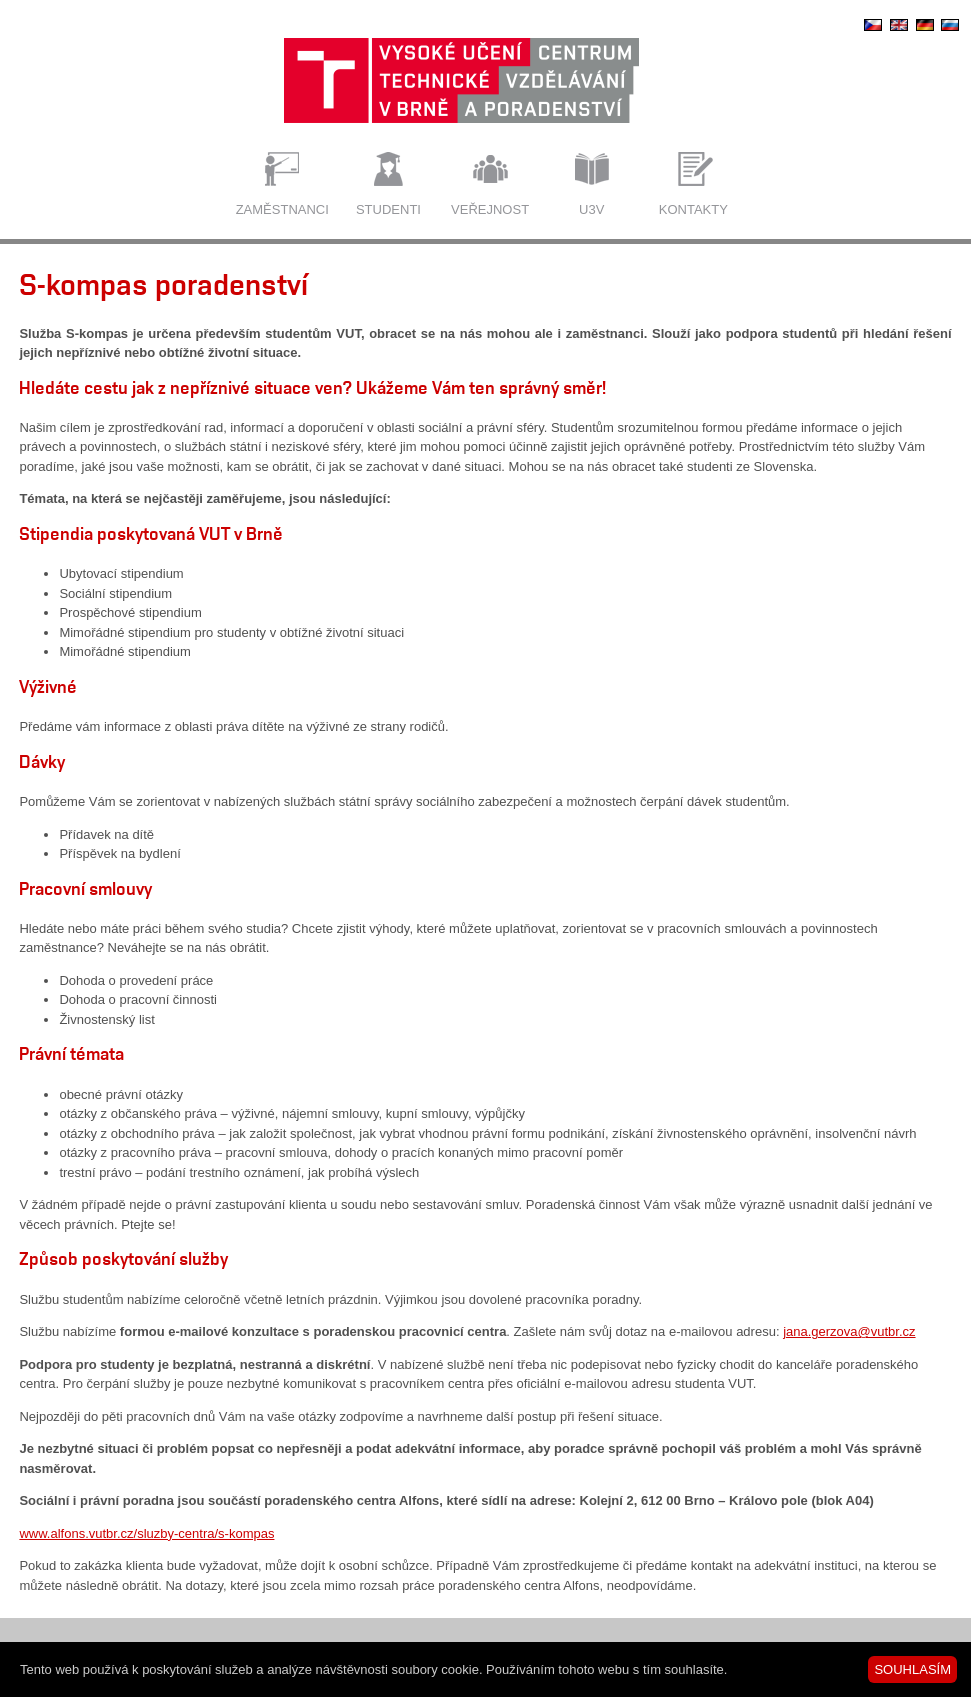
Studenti (388, 209)
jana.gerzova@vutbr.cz (849, 1331)
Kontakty (693, 209)
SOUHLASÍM (912, 1669)
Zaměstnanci (282, 209)
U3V (591, 209)
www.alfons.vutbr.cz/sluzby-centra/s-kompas (146, 1533)
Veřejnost (490, 209)
